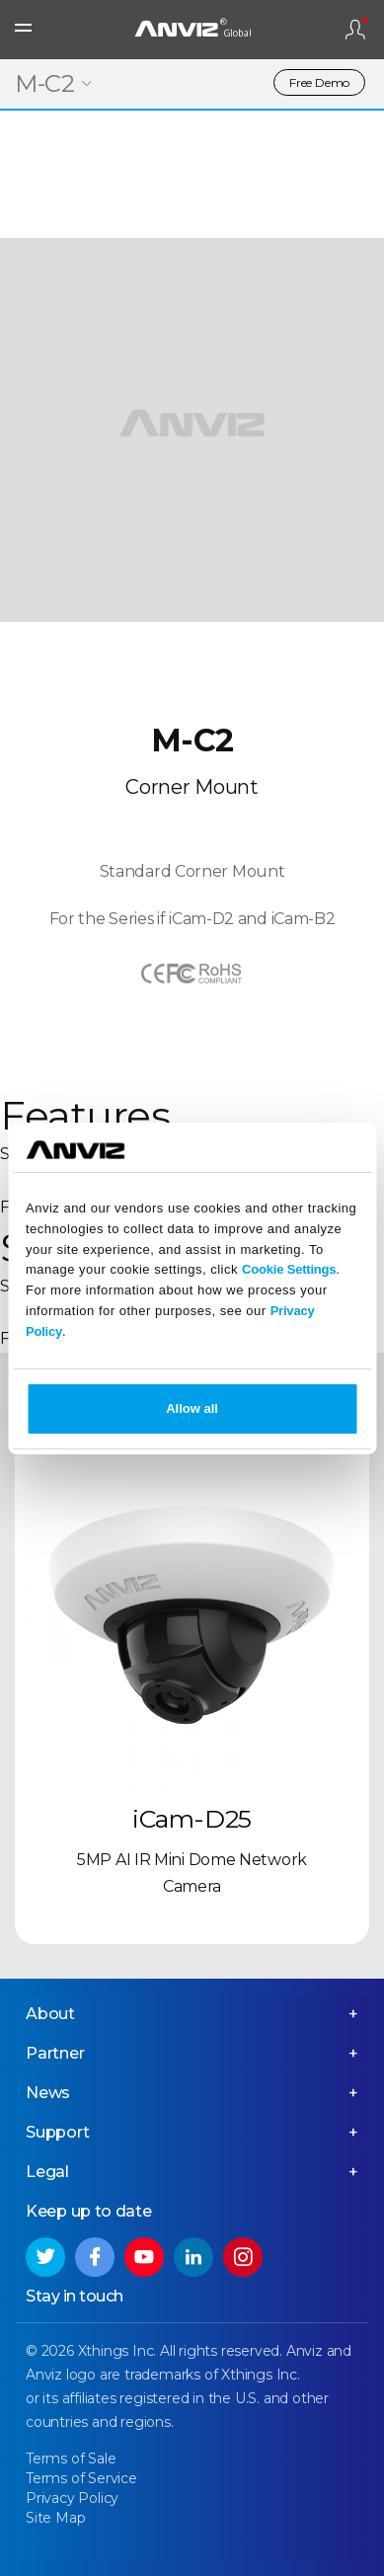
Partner (55, 2053)
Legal (47, 2171)
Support (58, 2132)
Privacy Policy (72, 2498)
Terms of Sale (70, 2458)
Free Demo (319, 82)
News (48, 2092)
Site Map (55, 2518)
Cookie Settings (289, 1269)
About (50, 2013)
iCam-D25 (192, 1819)
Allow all (192, 1408)
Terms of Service (81, 2478)
